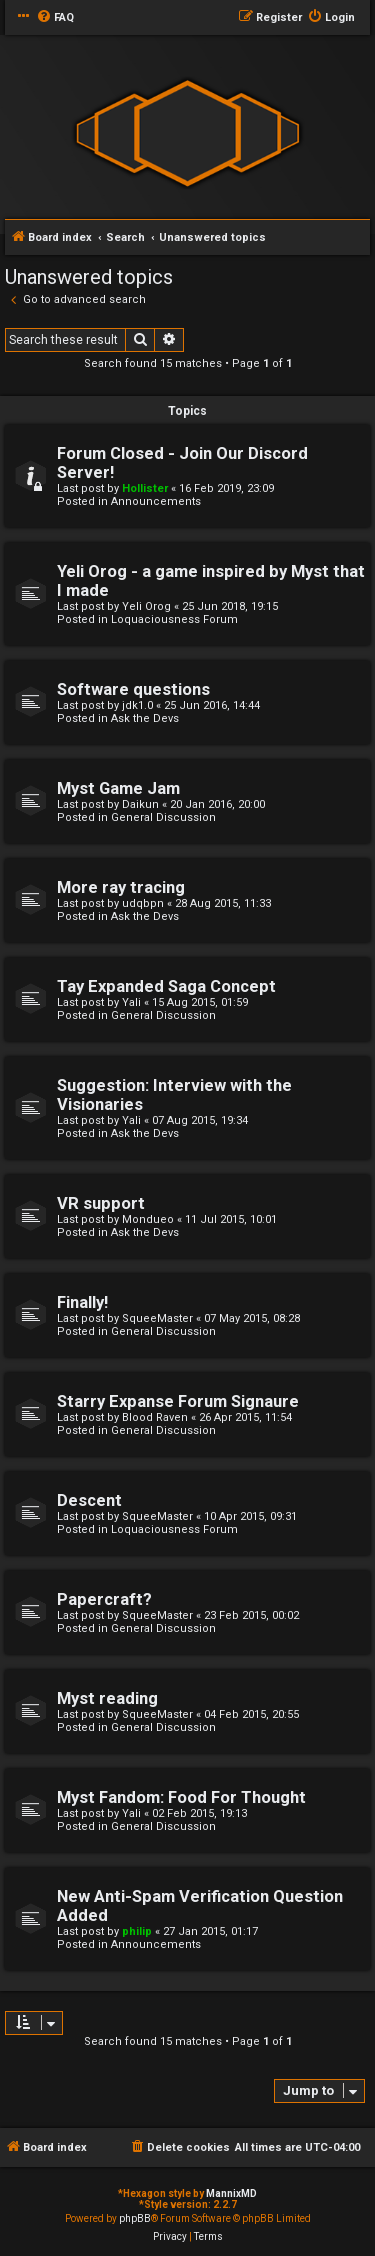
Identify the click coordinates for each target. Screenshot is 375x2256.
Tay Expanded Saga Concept (166, 986)
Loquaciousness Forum (174, 619)
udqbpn (143, 903)
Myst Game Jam (118, 788)
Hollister (145, 488)
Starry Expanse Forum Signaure (178, 1401)
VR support (101, 1203)
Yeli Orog (146, 606)
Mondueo (148, 1219)
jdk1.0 (137, 705)
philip (137, 1931)
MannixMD (231, 2193)
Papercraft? (104, 1599)
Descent (89, 1500)
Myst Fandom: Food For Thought (181, 1797)
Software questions (133, 689)
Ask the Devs (145, 718)
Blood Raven (155, 1417)
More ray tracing (121, 887)
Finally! (82, 1302)
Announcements (156, 501)
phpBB (135, 2218)
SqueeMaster (157, 1318)
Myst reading (107, 1698)
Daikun (140, 804)
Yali (131, 1002)
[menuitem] (55, 18)
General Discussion (163, 817)
